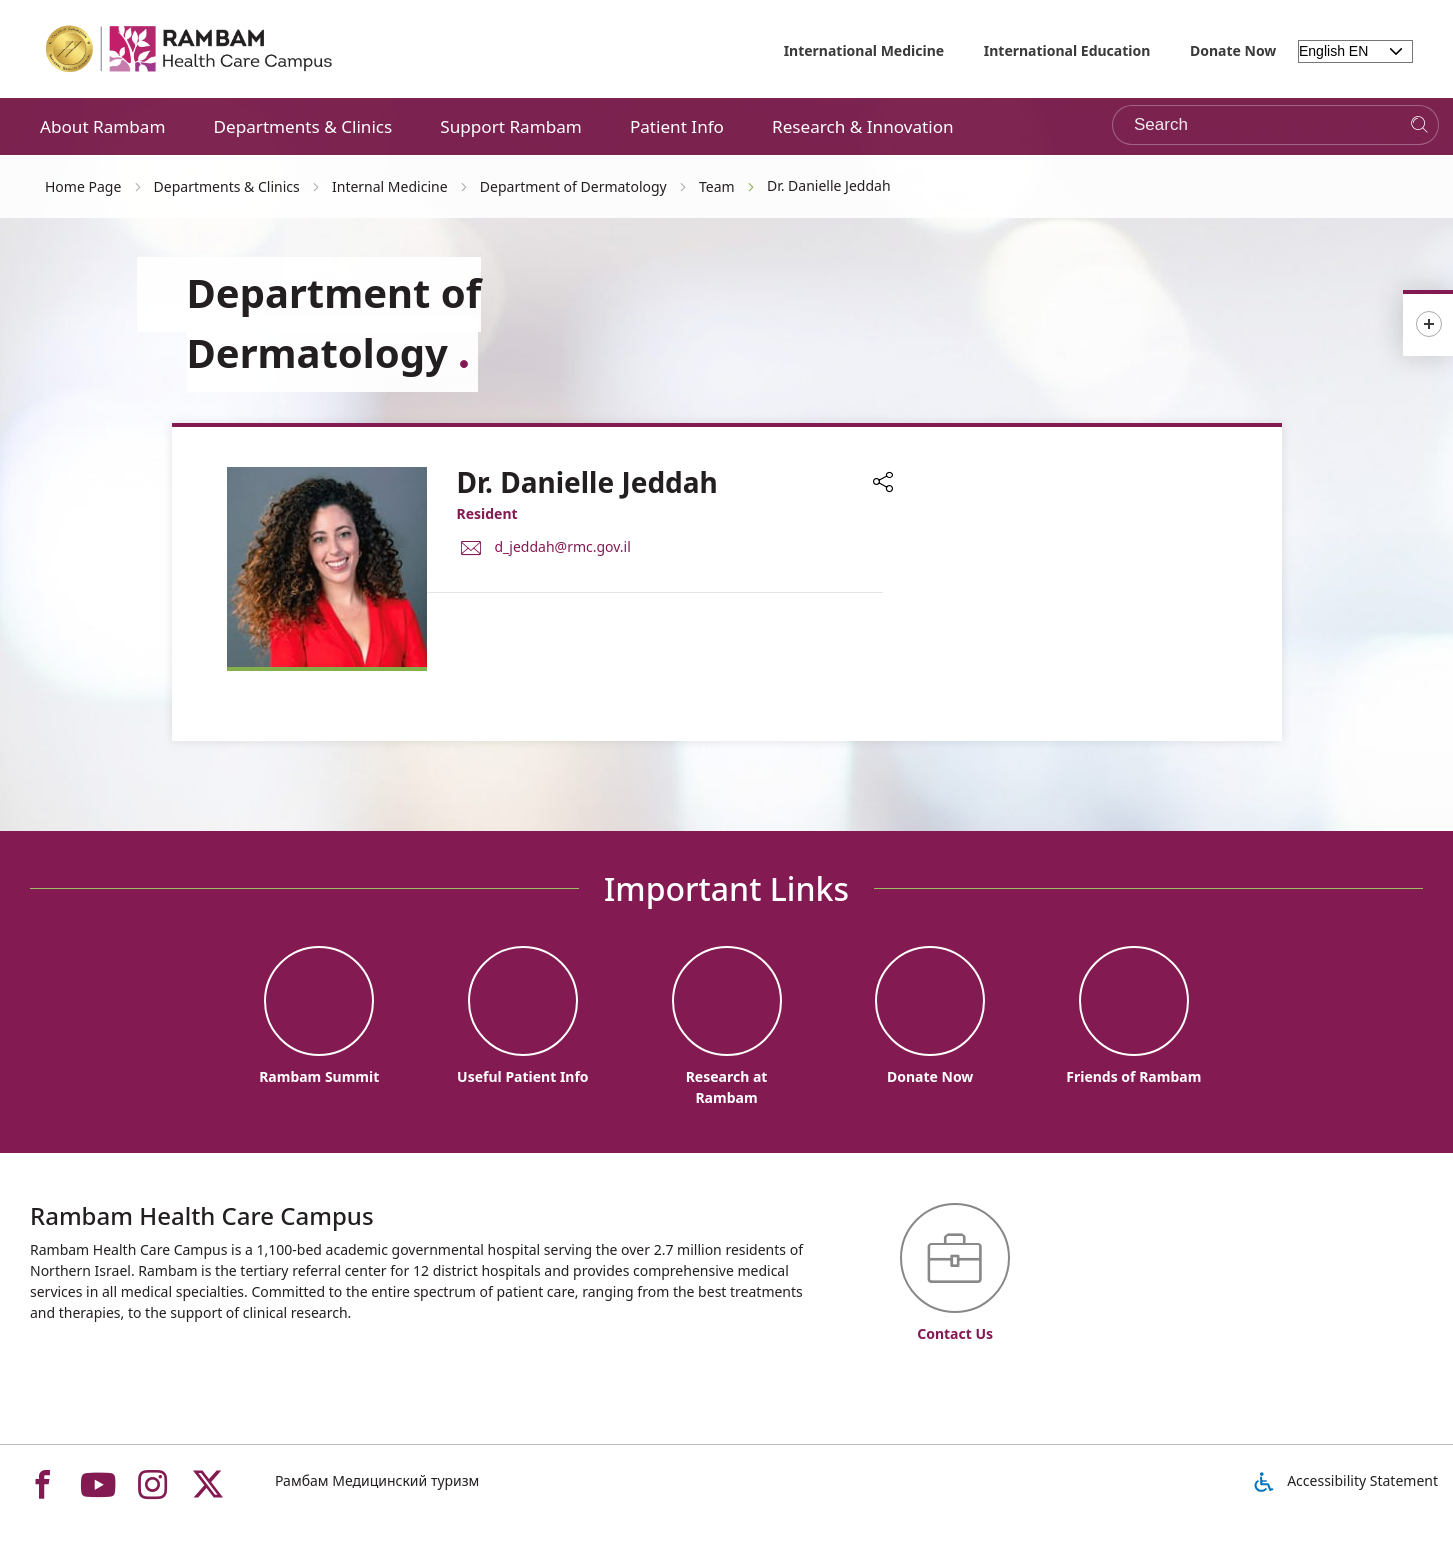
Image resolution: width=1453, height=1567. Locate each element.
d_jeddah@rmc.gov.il (563, 545)
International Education (1067, 50)
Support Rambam (511, 126)
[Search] (1419, 125)
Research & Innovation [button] (863, 126)
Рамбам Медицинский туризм (377, 1480)
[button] (883, 484)
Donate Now (1233, 50)
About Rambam (102, 126)
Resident (487, 513)
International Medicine (864, 50)
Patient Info (677, 126)
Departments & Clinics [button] (303, 126)
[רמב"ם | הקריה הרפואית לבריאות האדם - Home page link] (190, 49)
